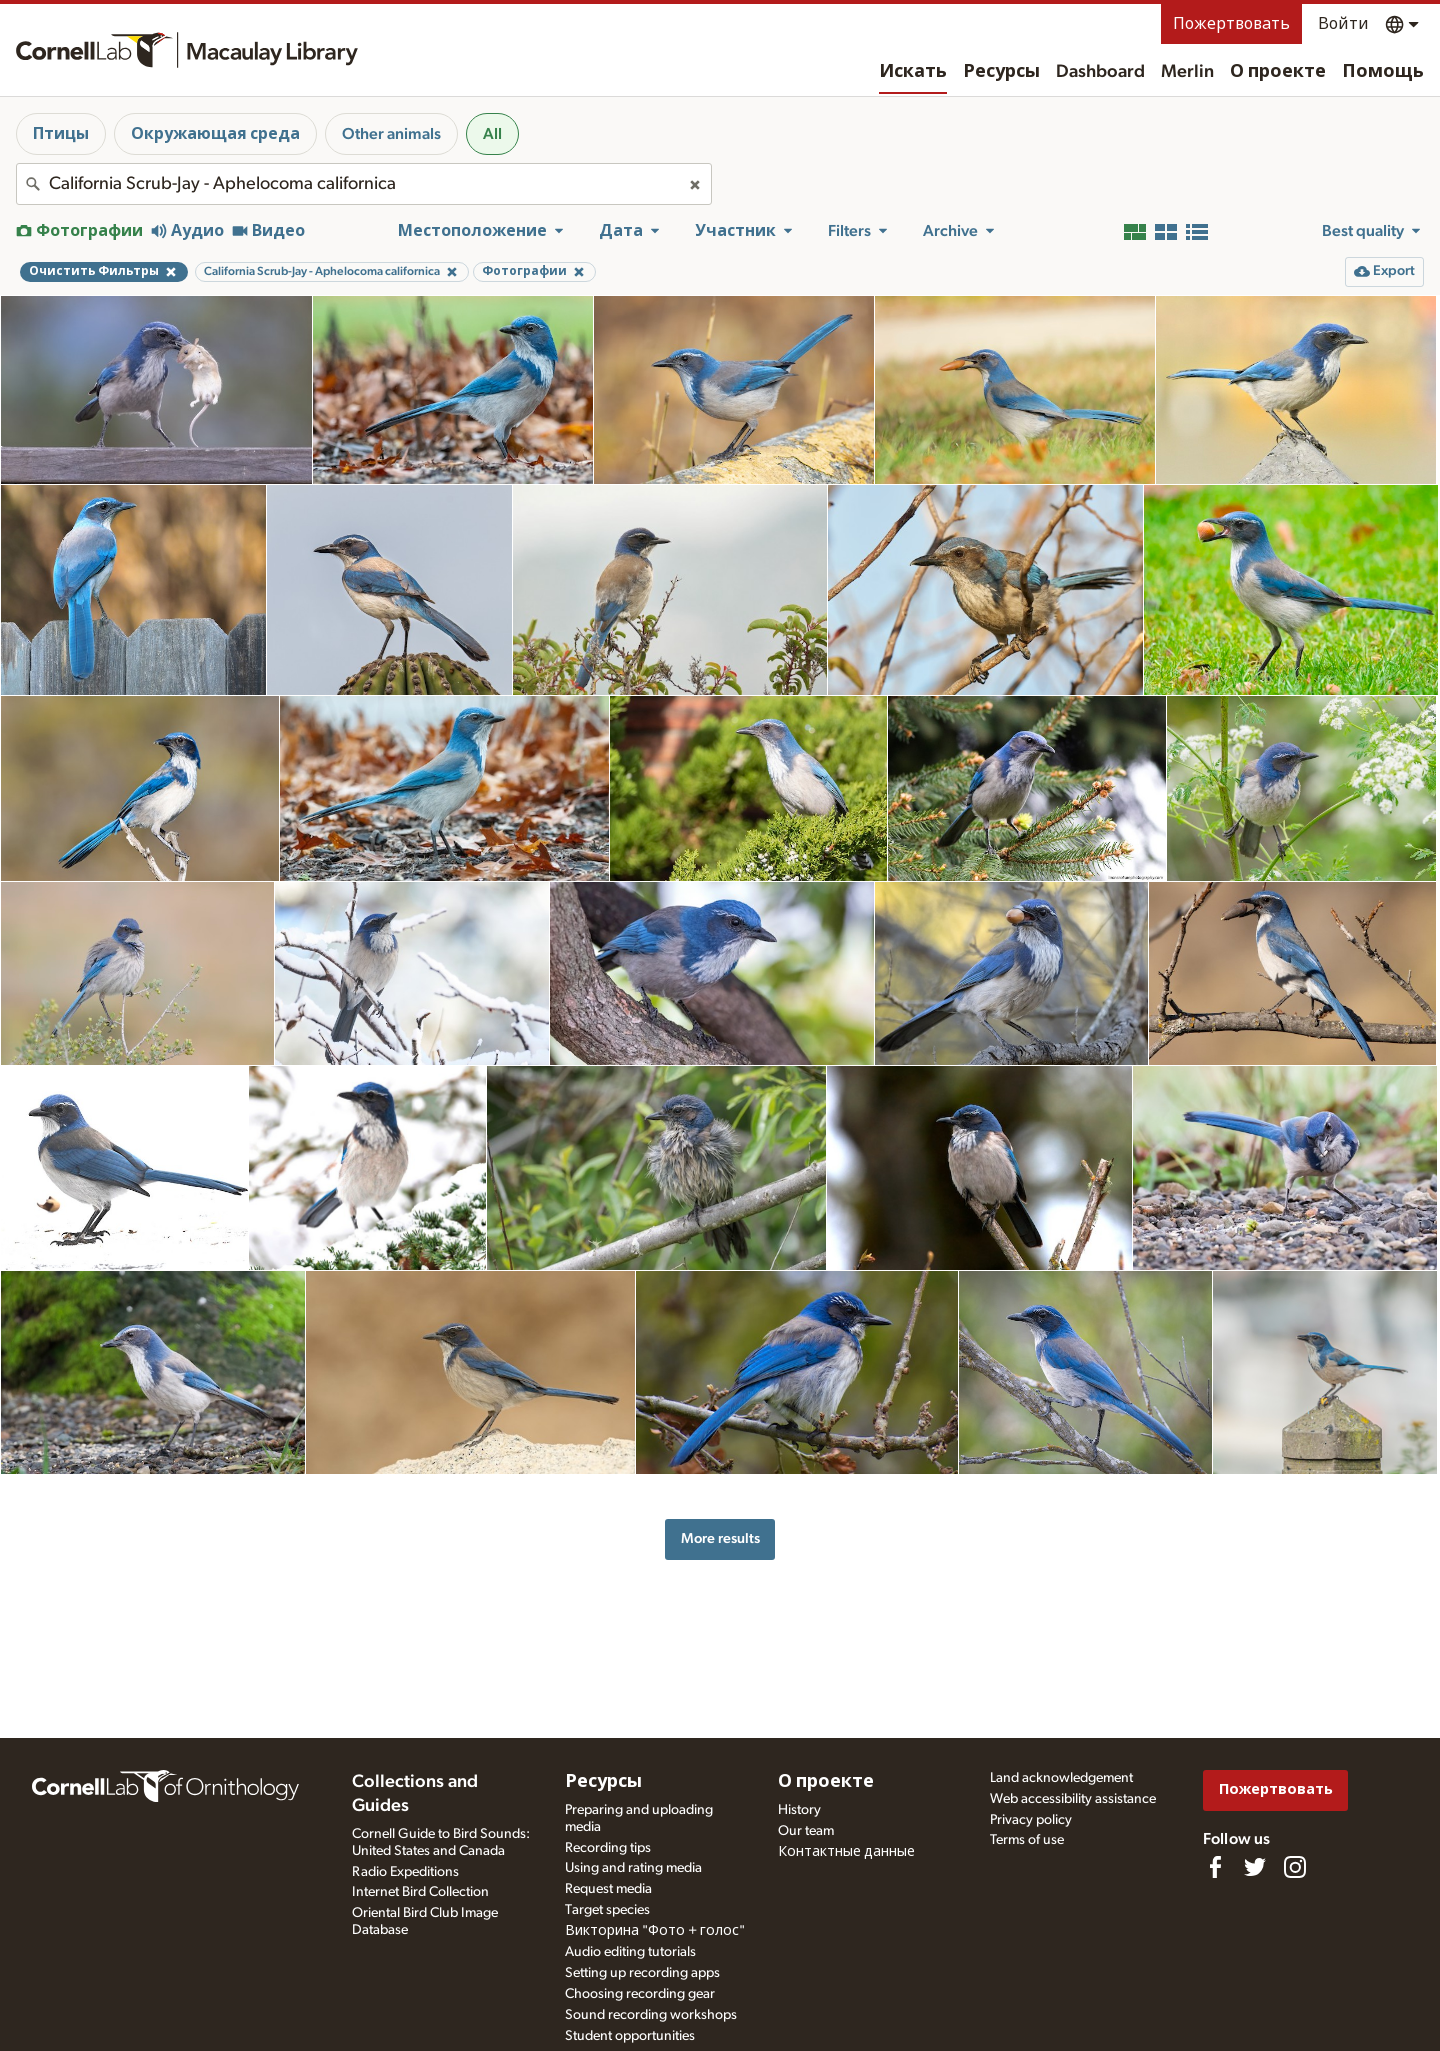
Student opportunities (630, 2036)
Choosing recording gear (640, 1994)
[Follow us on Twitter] (1255, 1867)
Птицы (61, 134)
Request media (608, 1889)
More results (720, 1538)
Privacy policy (1031, 1820)
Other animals (391, 134)
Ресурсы (1001, 72)
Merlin (1187, 72)
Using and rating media (633, 1868)
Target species (607, 1910)
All (492, 134)
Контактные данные (846, 1852)
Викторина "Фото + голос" (655, 1931)
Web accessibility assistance (1073, 1799)
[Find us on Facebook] (1215, 1867)
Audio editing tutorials (630, 1952)
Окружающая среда (215, 134)
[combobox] (364, 184)
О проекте (1278, 72)
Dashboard (1100, 72)
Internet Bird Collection (420, 1892)
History (799, 1810)
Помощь (1383, 72)
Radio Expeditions (405, 1872)
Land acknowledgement (1061, 1778)
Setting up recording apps (642, 1973)
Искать (913, 72)
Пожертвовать (1231, 24)
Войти (1343, 24)
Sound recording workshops (651, 2015)
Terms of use (1027, 1840)
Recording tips (608, 1848)
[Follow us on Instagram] (1295, 1867)
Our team (806, 1831)
